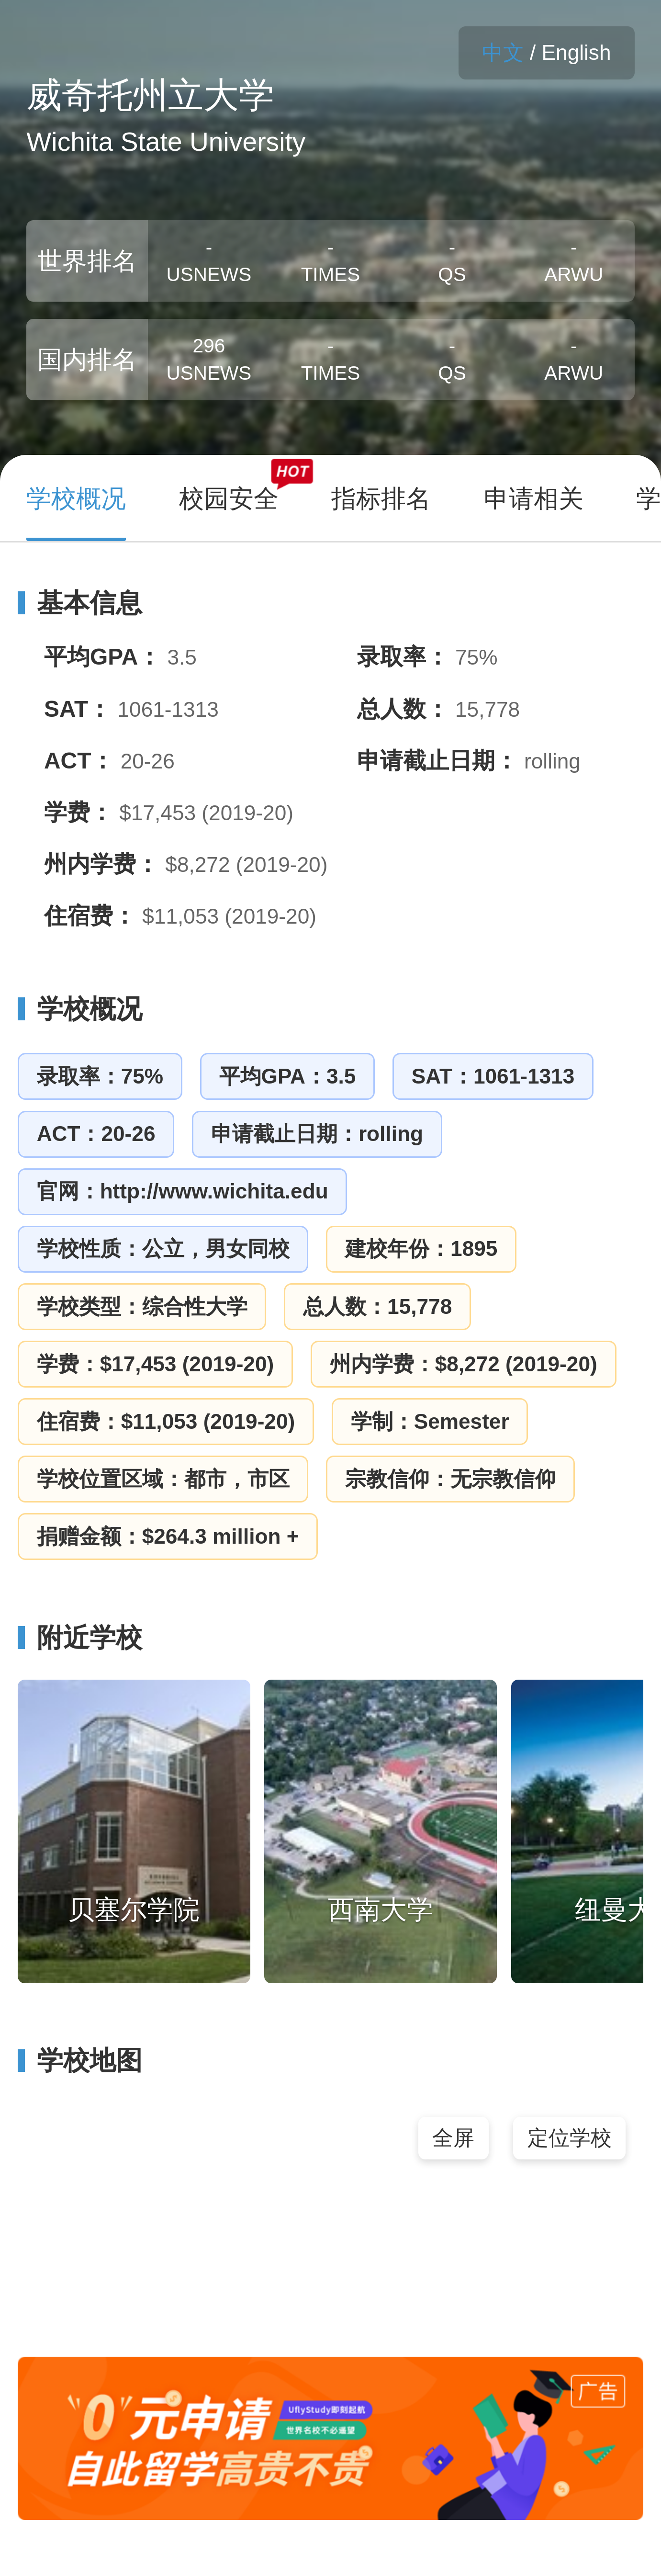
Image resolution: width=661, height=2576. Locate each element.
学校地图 (80, 2060)
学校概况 (80, 1009)
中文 (503, 52)
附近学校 (80, 1637)
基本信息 (80, 603)
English (576, 52)
